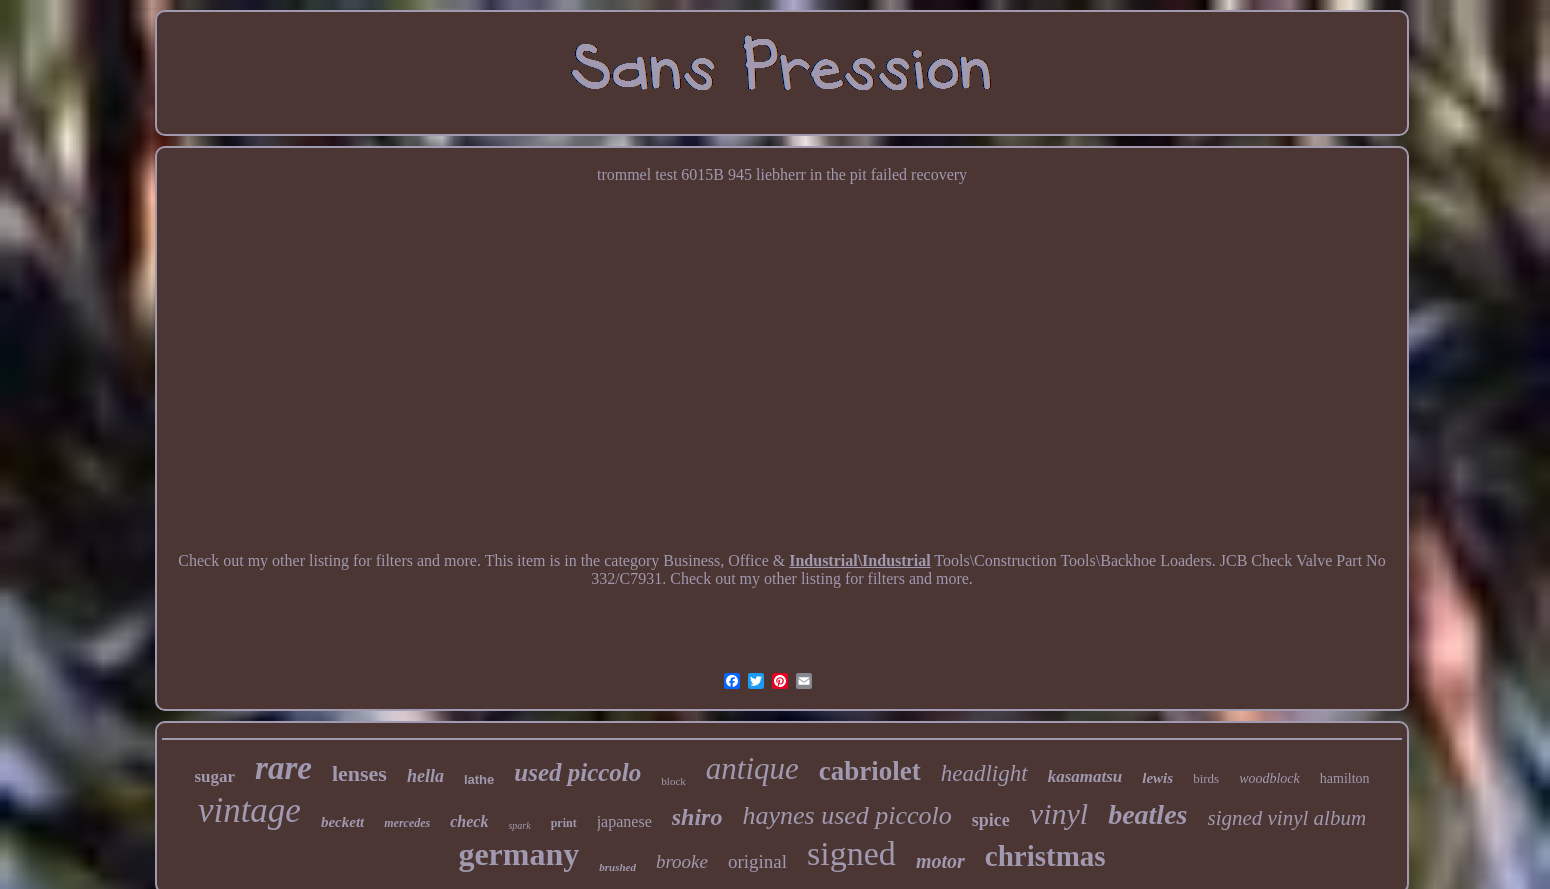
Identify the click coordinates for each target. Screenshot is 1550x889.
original (757, 861)
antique (752, 768)
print (564, 823)
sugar (214, 776)
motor (940, 861)
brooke (682, 861)
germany (518, 854)
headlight (984, 773)
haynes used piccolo (846, 815)
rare (283, 768)
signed (851, 853)
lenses (359, 773)
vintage (249, 810)
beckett (342, 822)
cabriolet (870, 771)
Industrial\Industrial (859, 560)
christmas (1045, 856)
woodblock (1269, 778)
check (469, 821)
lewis (1157, 778)
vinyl (1059, 813)
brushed (617, 867)
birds (1206, 778)
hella (425, 776)
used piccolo (577, 772)
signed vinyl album (1286, 818)
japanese (624, 821)
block (673, 781)
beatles (1147, 814)
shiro (697, 817)
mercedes (407, 823)
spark (519, 825)
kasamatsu (1085, 776)
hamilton (1345, 778)
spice (991, 820)
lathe (479, 779)
